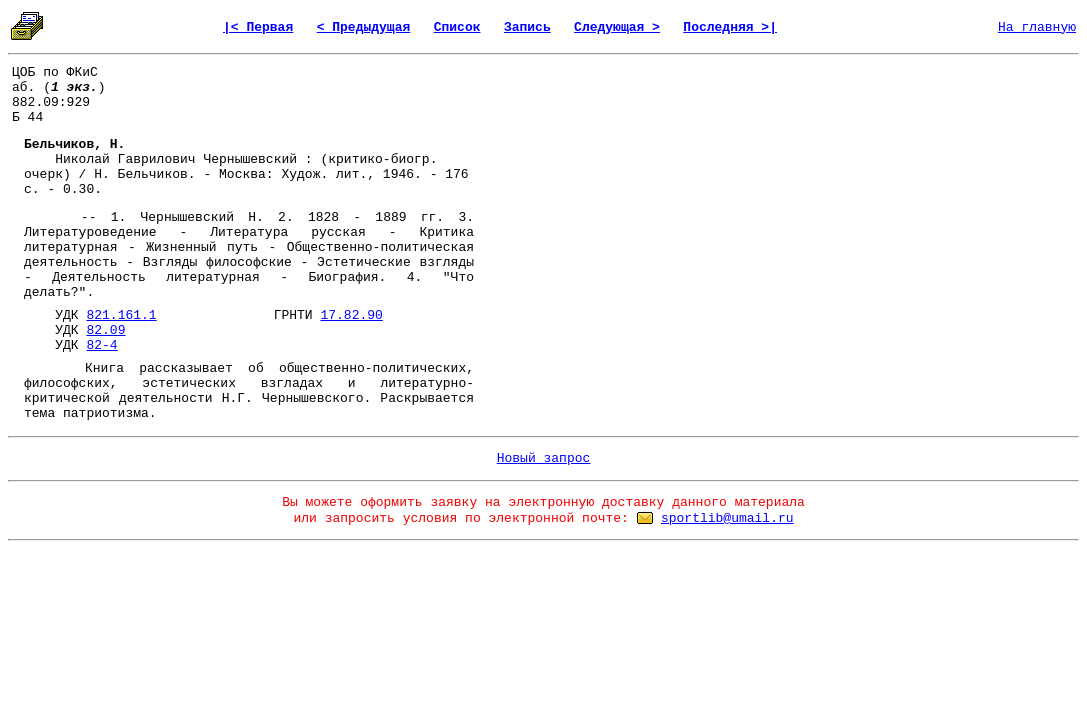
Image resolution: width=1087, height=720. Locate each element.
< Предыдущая (364, 27)
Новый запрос (544, 458)
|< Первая (258, 27)
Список (457, 27)
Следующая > (617, 27)
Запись (527, 27)
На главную (1037, 27)
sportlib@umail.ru (727, 518)
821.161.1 (121, 315)
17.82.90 (351, 315)
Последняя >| (730, 27)
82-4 (101, 345)
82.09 (105, 330)
